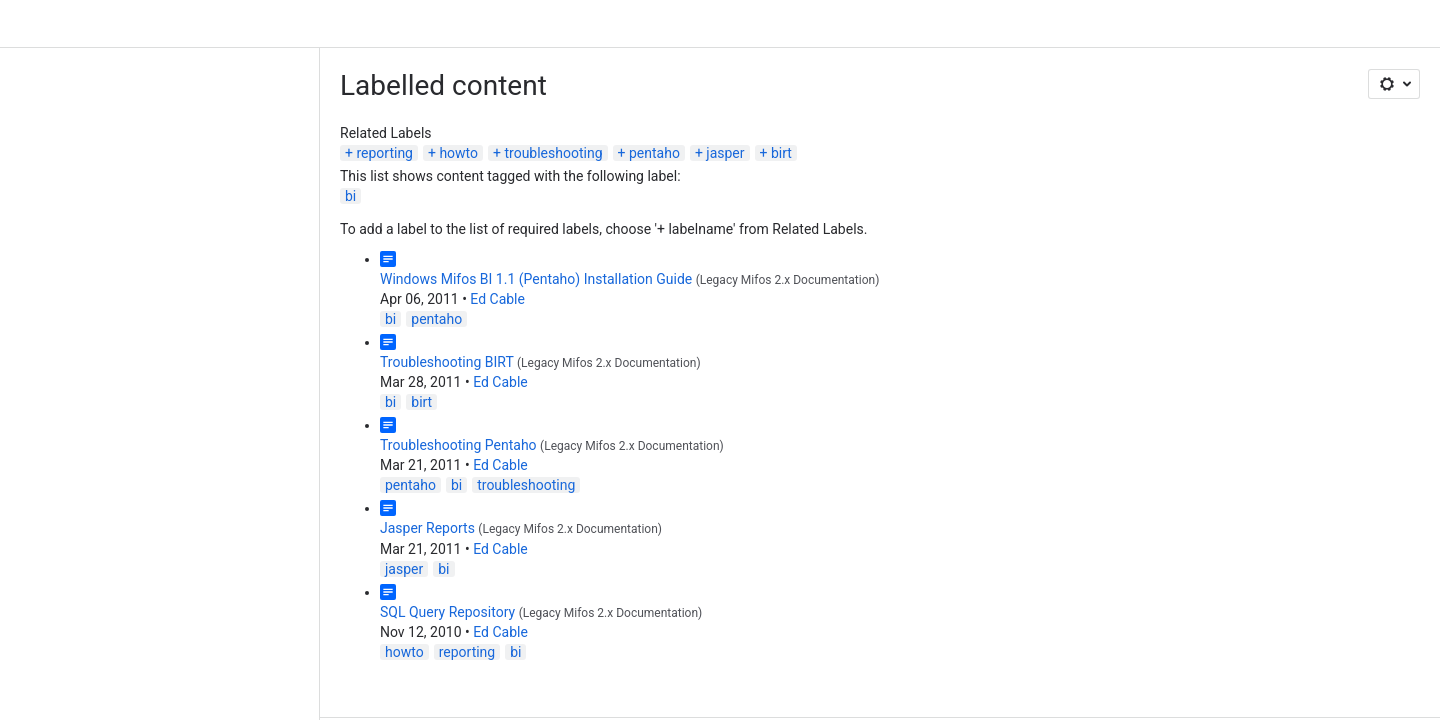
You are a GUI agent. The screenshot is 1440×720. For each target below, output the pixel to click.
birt (781, 153)
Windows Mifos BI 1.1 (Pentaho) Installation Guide (536, 279)
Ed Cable (497, 299)
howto (458, 153)
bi (350, 196)
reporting (384, 153)
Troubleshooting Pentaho (458, 445)
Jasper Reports (427, 528)
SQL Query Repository (447, 612)
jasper (725, 153)
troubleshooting (553, 153)
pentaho (654, 153)
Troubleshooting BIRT (447, 362)
